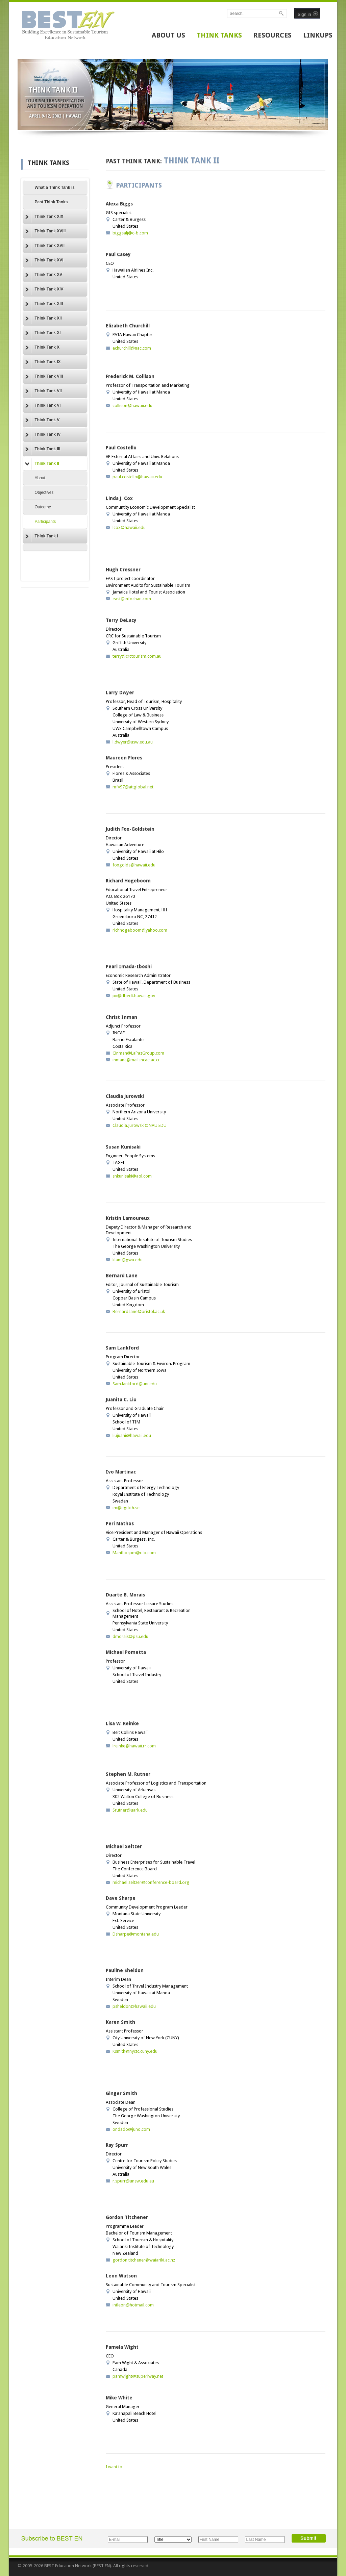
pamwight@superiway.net (138, 2376)
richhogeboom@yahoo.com (140, 930)
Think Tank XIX (44, 217)
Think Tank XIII (44, 304)
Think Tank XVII (45, 246)
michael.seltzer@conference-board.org (151, 1882)
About (40, 478)
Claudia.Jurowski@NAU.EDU (140, 1125)
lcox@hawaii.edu (129, 527)
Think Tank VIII (44, 376)
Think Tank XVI (44, 260)
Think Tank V (42, 420)
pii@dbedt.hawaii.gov (134, 995)
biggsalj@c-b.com (130, 232)
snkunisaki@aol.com (132, 1176)
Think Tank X (42, 347)
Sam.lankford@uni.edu (135, 1383)
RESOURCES (272, 35)
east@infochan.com (132, 598)
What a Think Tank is (55, 187)
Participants (45, 521)
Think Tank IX (43, 362)
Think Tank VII (43, 391)
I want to (114, 2467)
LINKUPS (317, 35)
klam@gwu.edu (128, 1259)
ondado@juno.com (131, 2129)
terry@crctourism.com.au (137, 656)
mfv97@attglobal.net (133, 786)
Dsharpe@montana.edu (136, 1934)
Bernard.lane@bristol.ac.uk (139, 1311)
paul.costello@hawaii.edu (137, 476)
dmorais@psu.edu (130, 1636)
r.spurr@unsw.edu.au (133, 2180)
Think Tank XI (43, 333)
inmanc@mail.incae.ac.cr (136, 1059)
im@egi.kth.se (126, 1507)
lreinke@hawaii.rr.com (134, 1745)
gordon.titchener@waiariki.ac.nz (144, 2260)
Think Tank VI (43, 405)
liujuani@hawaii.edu (132, 1435)
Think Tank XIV (44, 289)
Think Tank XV (44, 275)
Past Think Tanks (51, 202)
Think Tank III (42, 449)
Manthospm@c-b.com (134, 1552)
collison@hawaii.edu (132, 405)
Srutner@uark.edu (130, 1810)
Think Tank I (41, 536)
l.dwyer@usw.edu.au (133, 741)
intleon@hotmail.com (133, 2304)
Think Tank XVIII (45, 231)
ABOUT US (168, 35)
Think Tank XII (43, 318)
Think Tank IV (43, 434)
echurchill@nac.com (132, 348)
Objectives (44, 492)
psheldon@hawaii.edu (134, 2006)
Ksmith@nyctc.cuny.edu (135, 2051)
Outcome (43, 507)
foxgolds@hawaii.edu (134, 864)
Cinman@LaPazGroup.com (138, 1053)
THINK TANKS (219, 35)
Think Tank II (42, 464)
